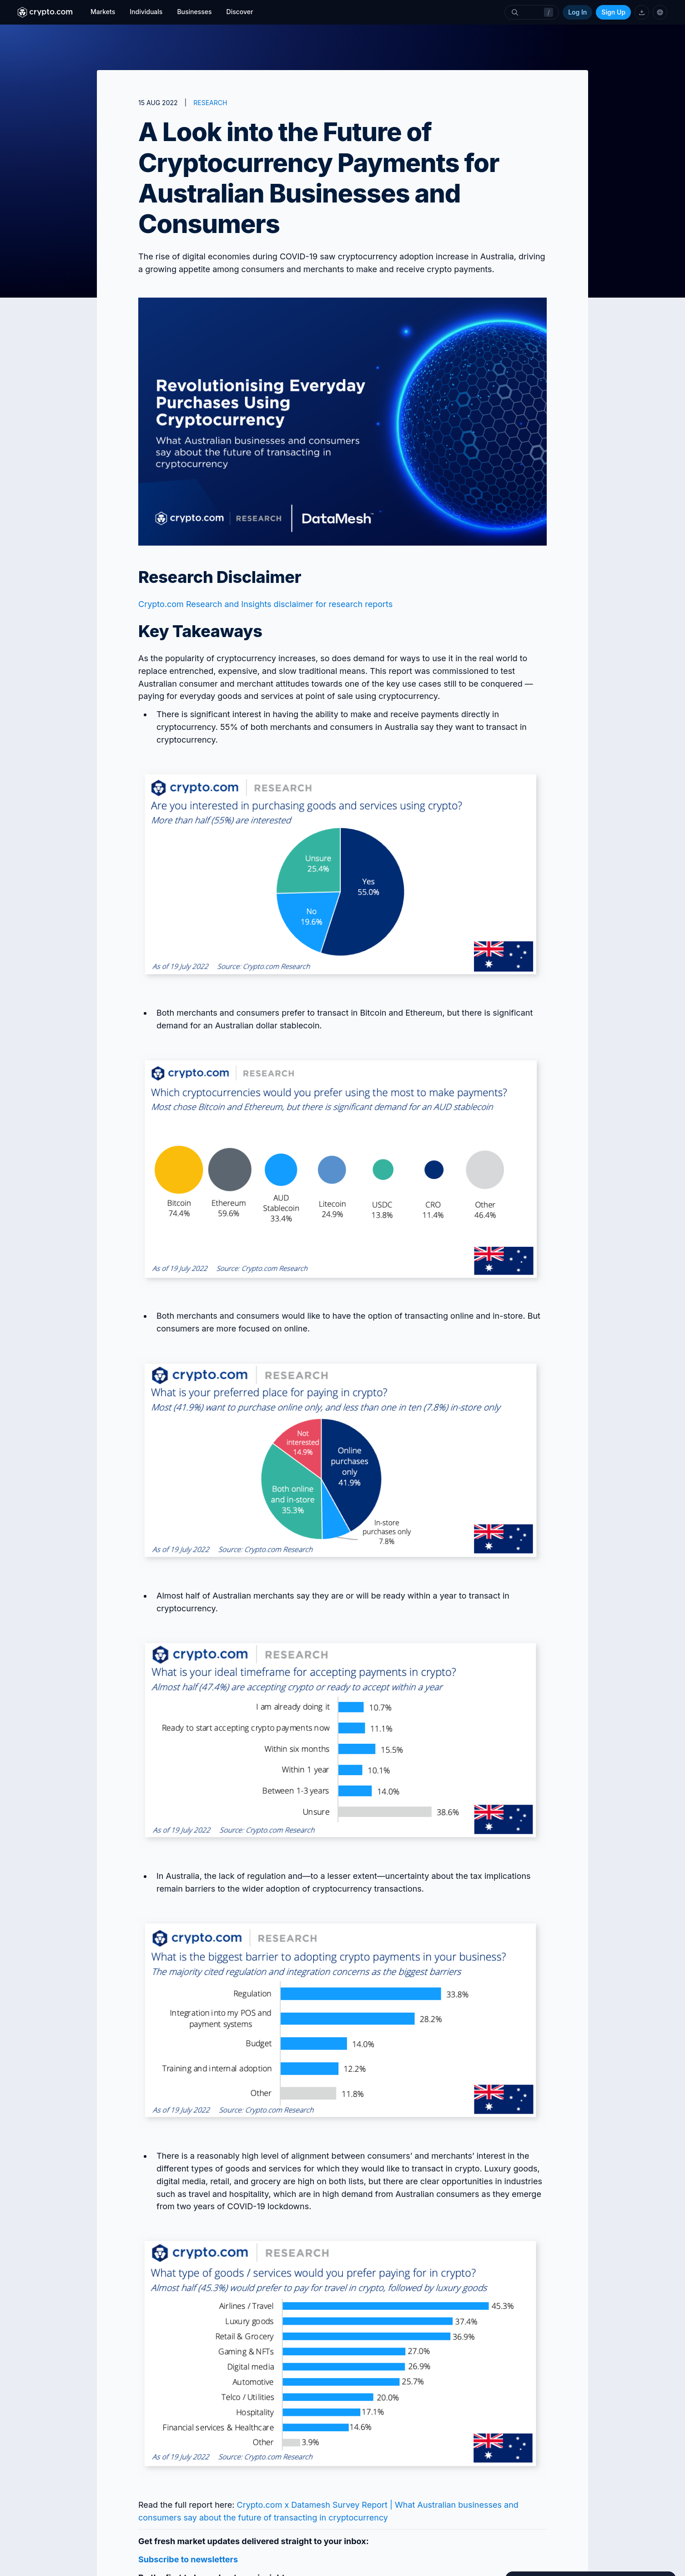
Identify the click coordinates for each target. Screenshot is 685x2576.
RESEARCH (210, 102)
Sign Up (613, 12)
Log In (577, 12)
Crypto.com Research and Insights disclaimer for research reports (265, 604)
